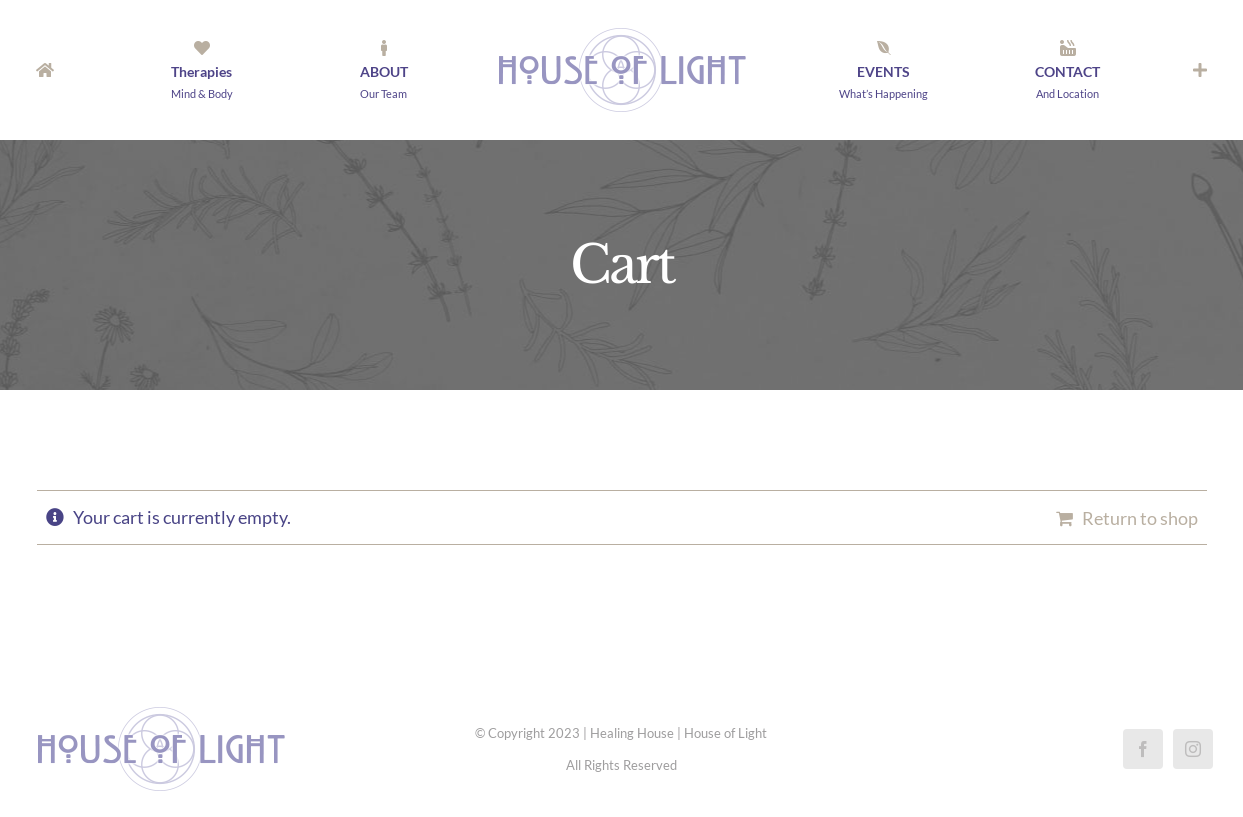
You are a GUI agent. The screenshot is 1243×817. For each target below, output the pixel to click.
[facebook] (1143, 749)
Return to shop (1140, 518)
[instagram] (1193, 749)
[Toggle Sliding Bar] (1200, 70)
